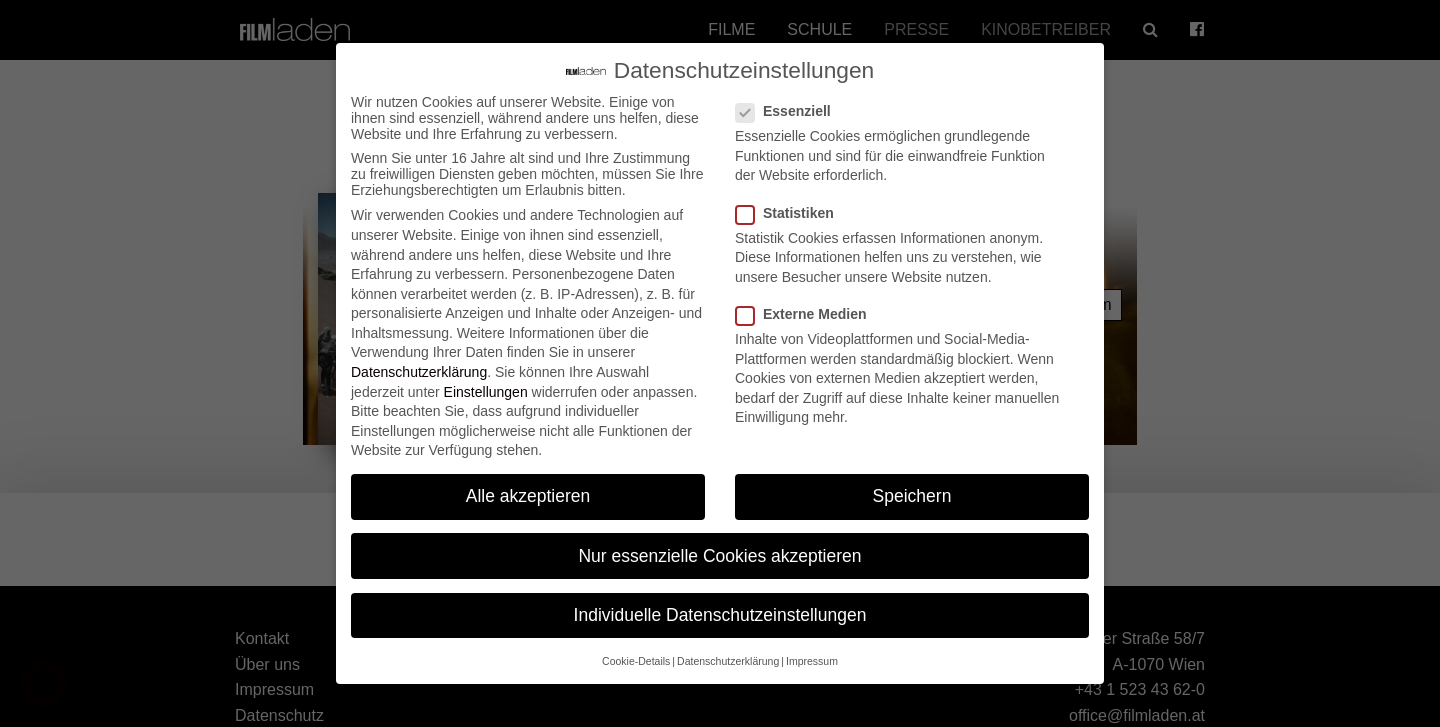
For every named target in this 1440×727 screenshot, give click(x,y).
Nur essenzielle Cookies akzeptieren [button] (719, 540)
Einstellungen (486, 376)
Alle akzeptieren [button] (528, 481)
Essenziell (789, 96)
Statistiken (791, 197)
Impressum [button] (812, 645)
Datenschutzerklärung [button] (728, 645)
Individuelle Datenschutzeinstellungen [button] (720, 599)
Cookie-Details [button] (636, 645)
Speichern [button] (912, 481)
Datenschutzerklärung (419, 356)
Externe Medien (807, 298)
